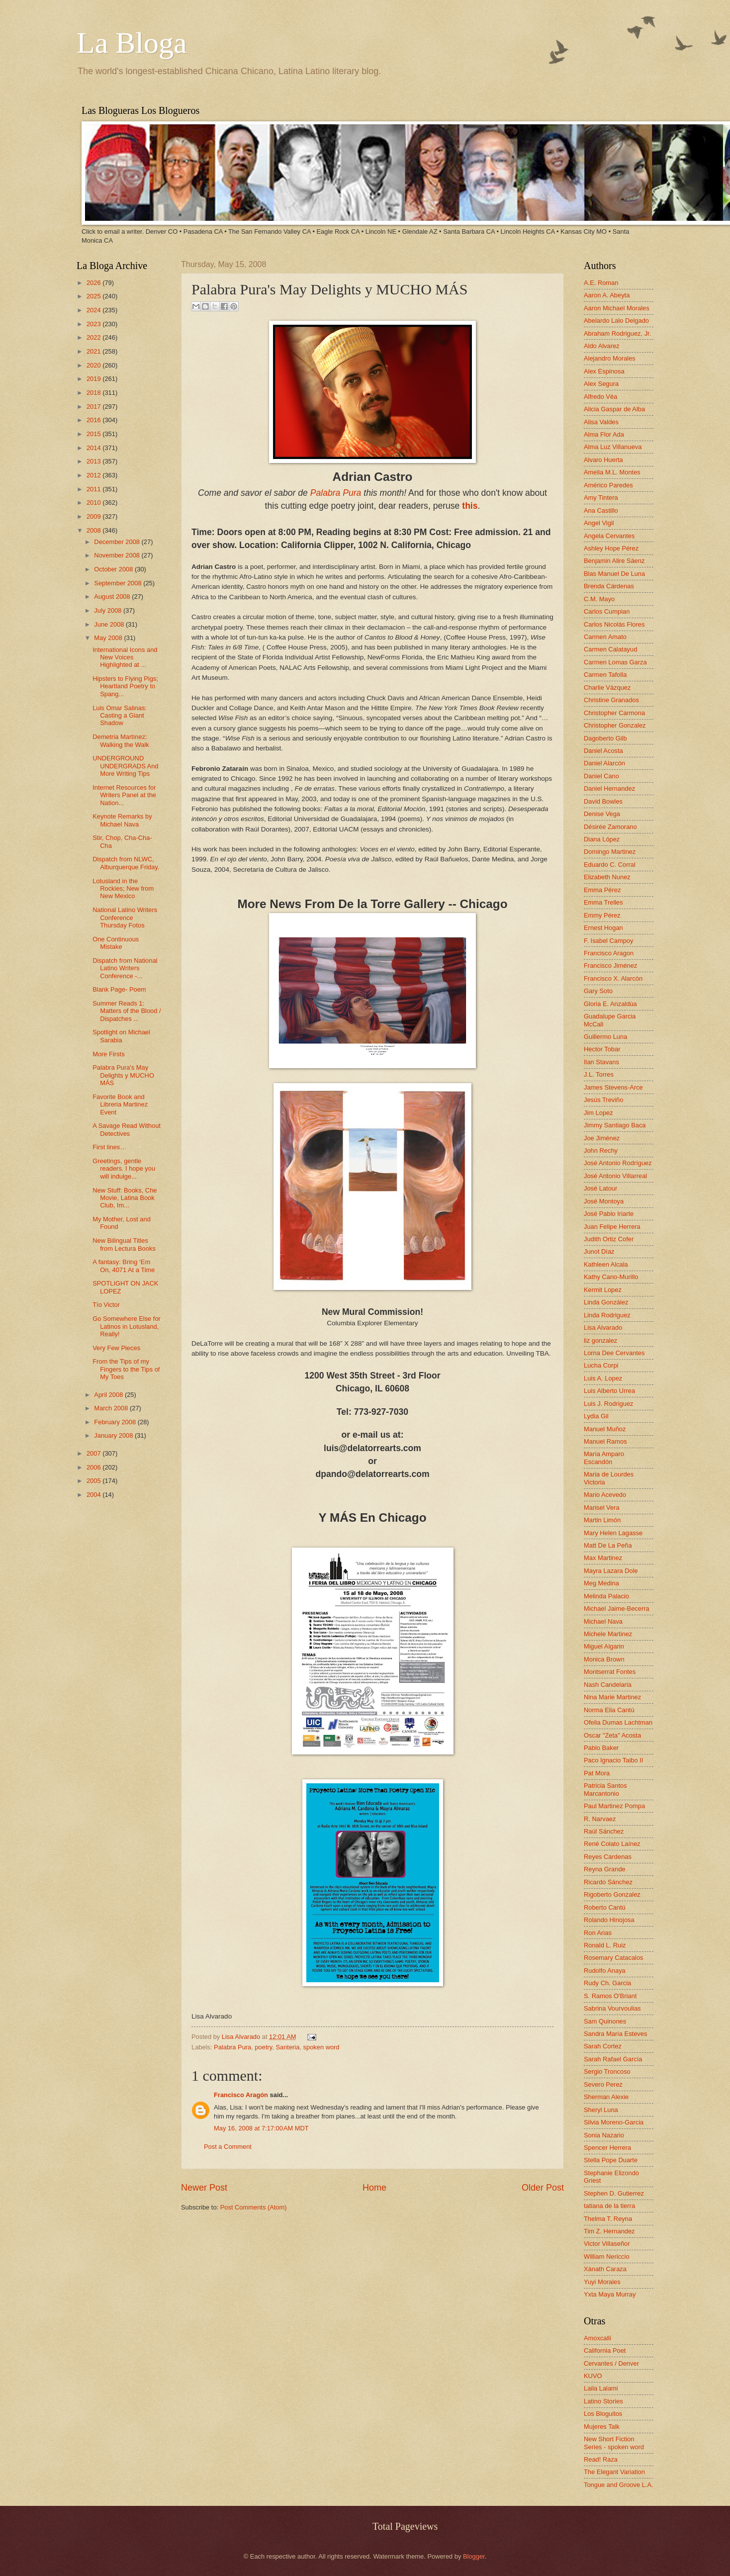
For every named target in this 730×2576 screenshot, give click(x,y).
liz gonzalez (600, 1340)
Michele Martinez (608, 1634)
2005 (94, 1480)
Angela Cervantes (609, 536)
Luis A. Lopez (603, 1378)
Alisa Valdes (601, 422)
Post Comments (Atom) (253, 2207)
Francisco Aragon (609, 953)
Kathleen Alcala (606, 1264)
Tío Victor (106, 1304)
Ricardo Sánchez (608, 1882)
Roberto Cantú (605, 1907)
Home (374, 2188)
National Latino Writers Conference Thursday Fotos (124, 917)
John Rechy (601, 1150)
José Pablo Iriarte (609, 1213)
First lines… (109, 1147)
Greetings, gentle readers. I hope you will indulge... (123, 1168)
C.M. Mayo (599, 599)
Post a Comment (228, 2146)
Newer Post (204, 2188)
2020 (94, 365)
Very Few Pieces (116, 1348)
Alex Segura (601, 383)
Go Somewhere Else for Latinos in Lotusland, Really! (126, 1326)
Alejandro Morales (610, 358)
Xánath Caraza (605, 2269)
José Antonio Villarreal (615, 1176)
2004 (94, 1494)
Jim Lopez (598, 1112)
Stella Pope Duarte (611, 2160)
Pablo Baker (601, 1747)
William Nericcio (607, 2256)
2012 (94, 475)
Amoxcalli (597, 2338)
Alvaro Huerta (603, 459)
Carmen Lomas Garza (615, 662)
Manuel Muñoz (605, 1429)
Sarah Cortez (603, 2046)
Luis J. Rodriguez (608, 1403)
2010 (94, 502)
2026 (94, 282)
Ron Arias (598, 1932)
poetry (263, 2047)
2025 (94, 296)
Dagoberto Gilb (605, 738)
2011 (94, 489)
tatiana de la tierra (609, 2205)
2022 (94, 337)
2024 (94, 310)
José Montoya (604, 1201)
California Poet (605, 2350)
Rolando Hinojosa (609, 1920)
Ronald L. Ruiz (605, 1945)
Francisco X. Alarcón (613, 978)
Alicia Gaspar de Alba (614, 409)
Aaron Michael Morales (616, 308)
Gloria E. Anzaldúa (610, 1004)
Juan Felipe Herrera (612, 1226)
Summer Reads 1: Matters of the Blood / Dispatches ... (126, 1011)
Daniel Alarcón (604, 763)
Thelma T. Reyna (608, 2218)
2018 (94, 392)
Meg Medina (601, 1583)
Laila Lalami (601, 2388)
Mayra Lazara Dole (611, 1570)
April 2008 (109, 1394)
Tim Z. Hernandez (609, 2231)
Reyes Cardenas (608, 1856)
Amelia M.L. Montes (612, 472)
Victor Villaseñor (607, 2243)
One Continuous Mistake (115, 942)
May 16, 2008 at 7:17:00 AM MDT (261, 2128)
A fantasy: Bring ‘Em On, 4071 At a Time (123, 1265)
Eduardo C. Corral (610, 864)
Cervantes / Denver (611, 2363)
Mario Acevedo (605, 1494)
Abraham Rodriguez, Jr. (617, 333)
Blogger (474, 2556)
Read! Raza (601, 2459)
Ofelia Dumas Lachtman (618, 1722)
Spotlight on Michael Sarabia (121, 1035)
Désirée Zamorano (610, 826)
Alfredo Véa (600, 396)
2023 (94, 324)
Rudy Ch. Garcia (607, 1983)
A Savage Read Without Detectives (126, 1129)
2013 (94, 461)
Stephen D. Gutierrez (614, 2193)
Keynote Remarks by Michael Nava (122, 820)
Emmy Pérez (602, 915)
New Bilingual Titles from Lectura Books (124, 1244)
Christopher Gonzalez (615, 725)
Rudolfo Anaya (605, 1970)
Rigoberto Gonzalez (612, 1894)
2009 (94, 516)
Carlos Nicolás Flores (614, 624)
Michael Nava (603, 1621)
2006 (94, 1467)
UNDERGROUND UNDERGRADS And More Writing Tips (125, 765)
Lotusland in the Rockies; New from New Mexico (123, 888)
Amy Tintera (601, 497)
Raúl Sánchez (604, 1831)
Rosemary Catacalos (613, 1957)
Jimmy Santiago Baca (615, 1125)
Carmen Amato (605, 637)
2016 (94, 420)
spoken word (321, 2047)
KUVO (593, 2376)
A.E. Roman (601, 282)
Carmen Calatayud (610, 649)
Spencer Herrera (607, 2147)
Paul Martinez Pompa (614, 1806)
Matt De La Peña (608, 1545)
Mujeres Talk (602, 2426)
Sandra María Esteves (615, 2033)
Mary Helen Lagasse (613, 1533)
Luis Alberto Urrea (609, 1390)
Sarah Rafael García (613, 2059)
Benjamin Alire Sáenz (614, 560)
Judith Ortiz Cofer (609, 1239)
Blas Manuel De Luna (614, 573)
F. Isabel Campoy (608, 940)
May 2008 (109, 638)
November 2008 (117, 555)
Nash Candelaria (608, 1684)
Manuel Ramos (605, 1441)
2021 (94, 351)
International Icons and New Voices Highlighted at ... (124, 657)
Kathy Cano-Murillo (611, 1277)
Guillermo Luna (605, 1036)
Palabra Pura (336, 493)
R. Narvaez (600, 1819)
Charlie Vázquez (607, 687)
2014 (94, 448)
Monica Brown (604, 1659)
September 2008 (118, 583)
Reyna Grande (605, 1869)
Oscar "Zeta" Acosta (612, 1735)
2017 (94, 406)
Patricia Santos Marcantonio (605, 1789)
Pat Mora (597, 1773)
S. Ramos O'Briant (610, 1996)
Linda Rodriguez (607, 1315)
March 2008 (112, 1408)
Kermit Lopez (603, 1289)
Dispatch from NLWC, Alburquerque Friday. (125, 862)
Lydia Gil (596, 1416)
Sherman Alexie (606, 2097)
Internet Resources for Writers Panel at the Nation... (124, 795)
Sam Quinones (605, 2021)
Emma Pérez (602, 890)
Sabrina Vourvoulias (612, 2008)
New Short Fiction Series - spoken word (614, 2442)
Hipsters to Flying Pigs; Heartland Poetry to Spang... (125, 686)
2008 (94, 530)
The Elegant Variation (614, 2472)
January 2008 (114, 1435)
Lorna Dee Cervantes (614, 1353)
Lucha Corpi (601, 1365)
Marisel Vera (602, 1507)
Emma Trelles (603, 902)
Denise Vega (602, 814)
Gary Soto (598, 991)
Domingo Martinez (610, 851)
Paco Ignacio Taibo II (613, 1760)
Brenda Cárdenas (609, 586)
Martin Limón (602, 1520)
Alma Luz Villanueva (612, 447)
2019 (94, 378)
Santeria (287, 2047)
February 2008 (115, 1422)
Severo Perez (603, 2084)
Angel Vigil (599, 523)
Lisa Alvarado (242, 2036)
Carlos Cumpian (607, 611)
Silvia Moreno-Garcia (613, 2122)
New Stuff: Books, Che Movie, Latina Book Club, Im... (124, 1198)
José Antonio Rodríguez (618, 1163)
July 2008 (108, 610)
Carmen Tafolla (605, 674)
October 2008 (114, 569)
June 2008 (110, 624)
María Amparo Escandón (604, 1457)
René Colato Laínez (612, 1843)
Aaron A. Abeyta (607, 295)
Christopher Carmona (614, 713)
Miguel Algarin (604, 1646)
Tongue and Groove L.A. (618, 2484)
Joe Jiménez (602, 1138)
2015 (94, 434)
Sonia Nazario (604, 2135)
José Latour (600, 1188)
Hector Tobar (602, 1049)
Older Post (543, 2188)
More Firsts (108, 1054)
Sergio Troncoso (607, 2071)
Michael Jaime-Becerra (616, 1608)
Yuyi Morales (602, 2282)
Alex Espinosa (604, 371)
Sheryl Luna (601, 2110)
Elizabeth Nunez (607, 877)
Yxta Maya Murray (610, 2294)
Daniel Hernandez (609, 788)
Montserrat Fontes (610, 1671)
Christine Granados (611, 700)
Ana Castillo (601, 510)
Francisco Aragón (241, 2095)
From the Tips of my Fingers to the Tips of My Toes (126, 1369)
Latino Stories (603, 2401)
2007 (94, 1453)
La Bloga (132, 42)
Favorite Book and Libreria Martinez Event (120, 1104)
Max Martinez (603, 1558)
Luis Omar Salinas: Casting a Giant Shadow (119, 715)
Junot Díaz (599, 1251)
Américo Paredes (608, 485)
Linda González (606, 1302)
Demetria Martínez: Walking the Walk (120, 740)
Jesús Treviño (603, 1100)
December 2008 (117, 542)
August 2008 (113, 596)
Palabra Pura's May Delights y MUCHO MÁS (123, 1075)
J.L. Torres (599, 1074)
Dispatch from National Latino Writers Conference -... (124, 968)
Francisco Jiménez (610, 965)
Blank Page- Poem (119, 989)
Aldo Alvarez (602, 346)
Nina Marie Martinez (612, 1697)
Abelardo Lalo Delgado (616, 320)
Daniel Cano (601, 776)
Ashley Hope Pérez (611, 548)
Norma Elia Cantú (609, 1710)
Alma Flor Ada (604, 434)
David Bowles (603, 801)
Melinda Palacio (606, 1596)
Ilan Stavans (601, 1062)
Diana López (602, 839)
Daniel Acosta (603, 750)
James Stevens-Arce (613, 1087)
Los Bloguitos (603, 2413)
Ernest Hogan (603, 927)
